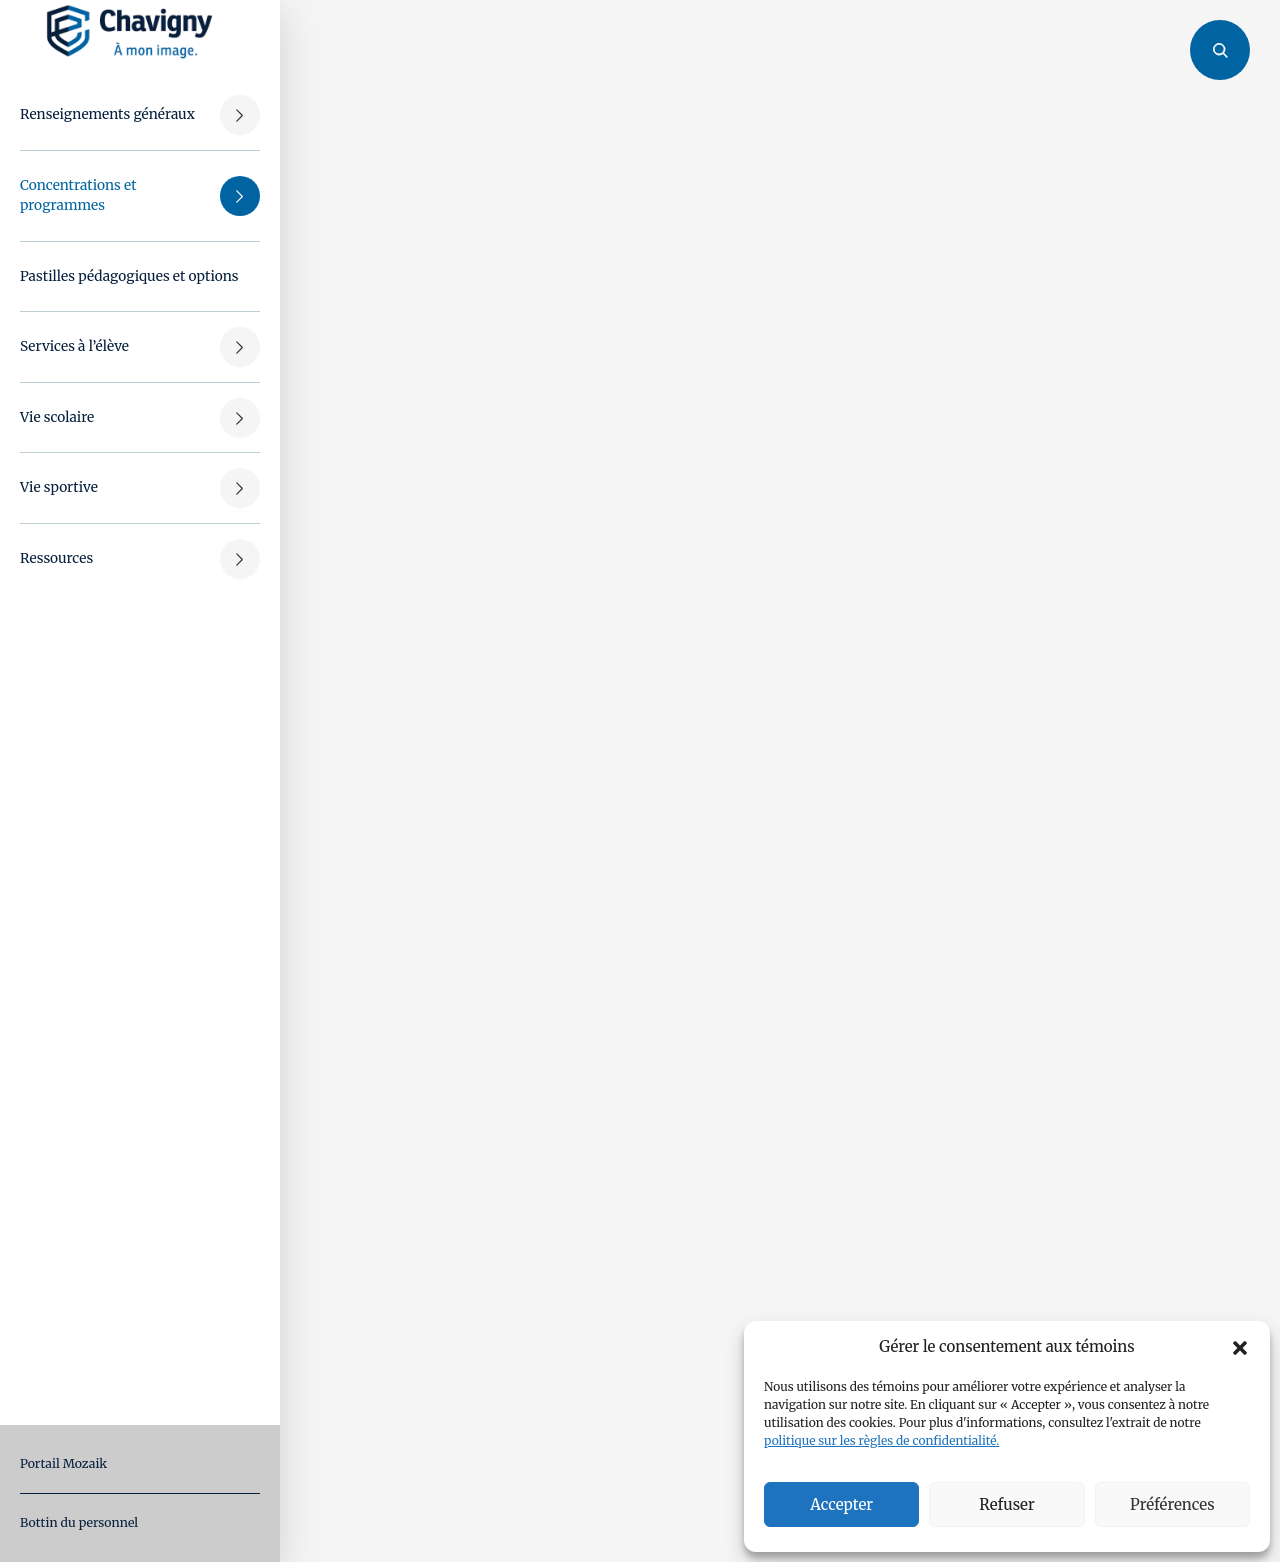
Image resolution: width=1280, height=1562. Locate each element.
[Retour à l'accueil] (130, 31)
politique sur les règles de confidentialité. (881, 1440)
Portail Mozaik (63, 1463)
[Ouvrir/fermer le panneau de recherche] (1220, 60)
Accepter (841, 1504)
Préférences (1172, 1504)
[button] (1240, 1347)
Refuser (1006, 1504)
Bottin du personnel (79, 1522)
